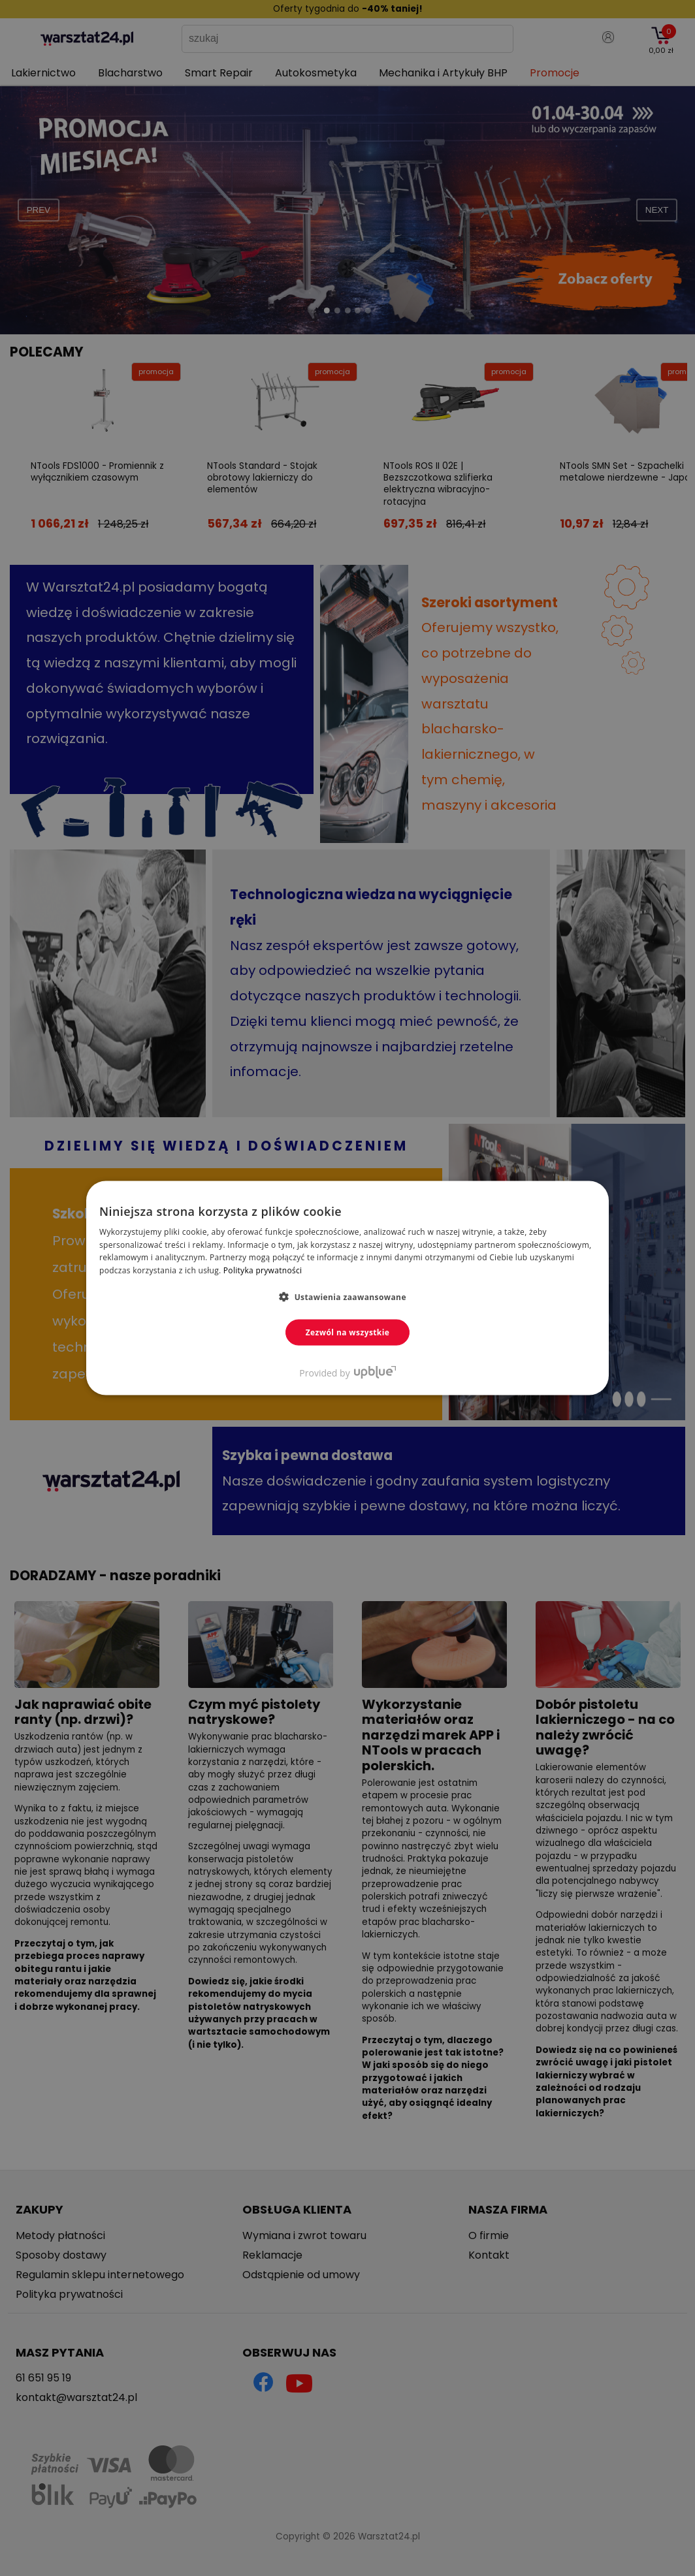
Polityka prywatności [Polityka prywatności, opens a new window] (262, 1270)
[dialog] (347, 1288)
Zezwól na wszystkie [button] (348, 1332)
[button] (347, 1296)
